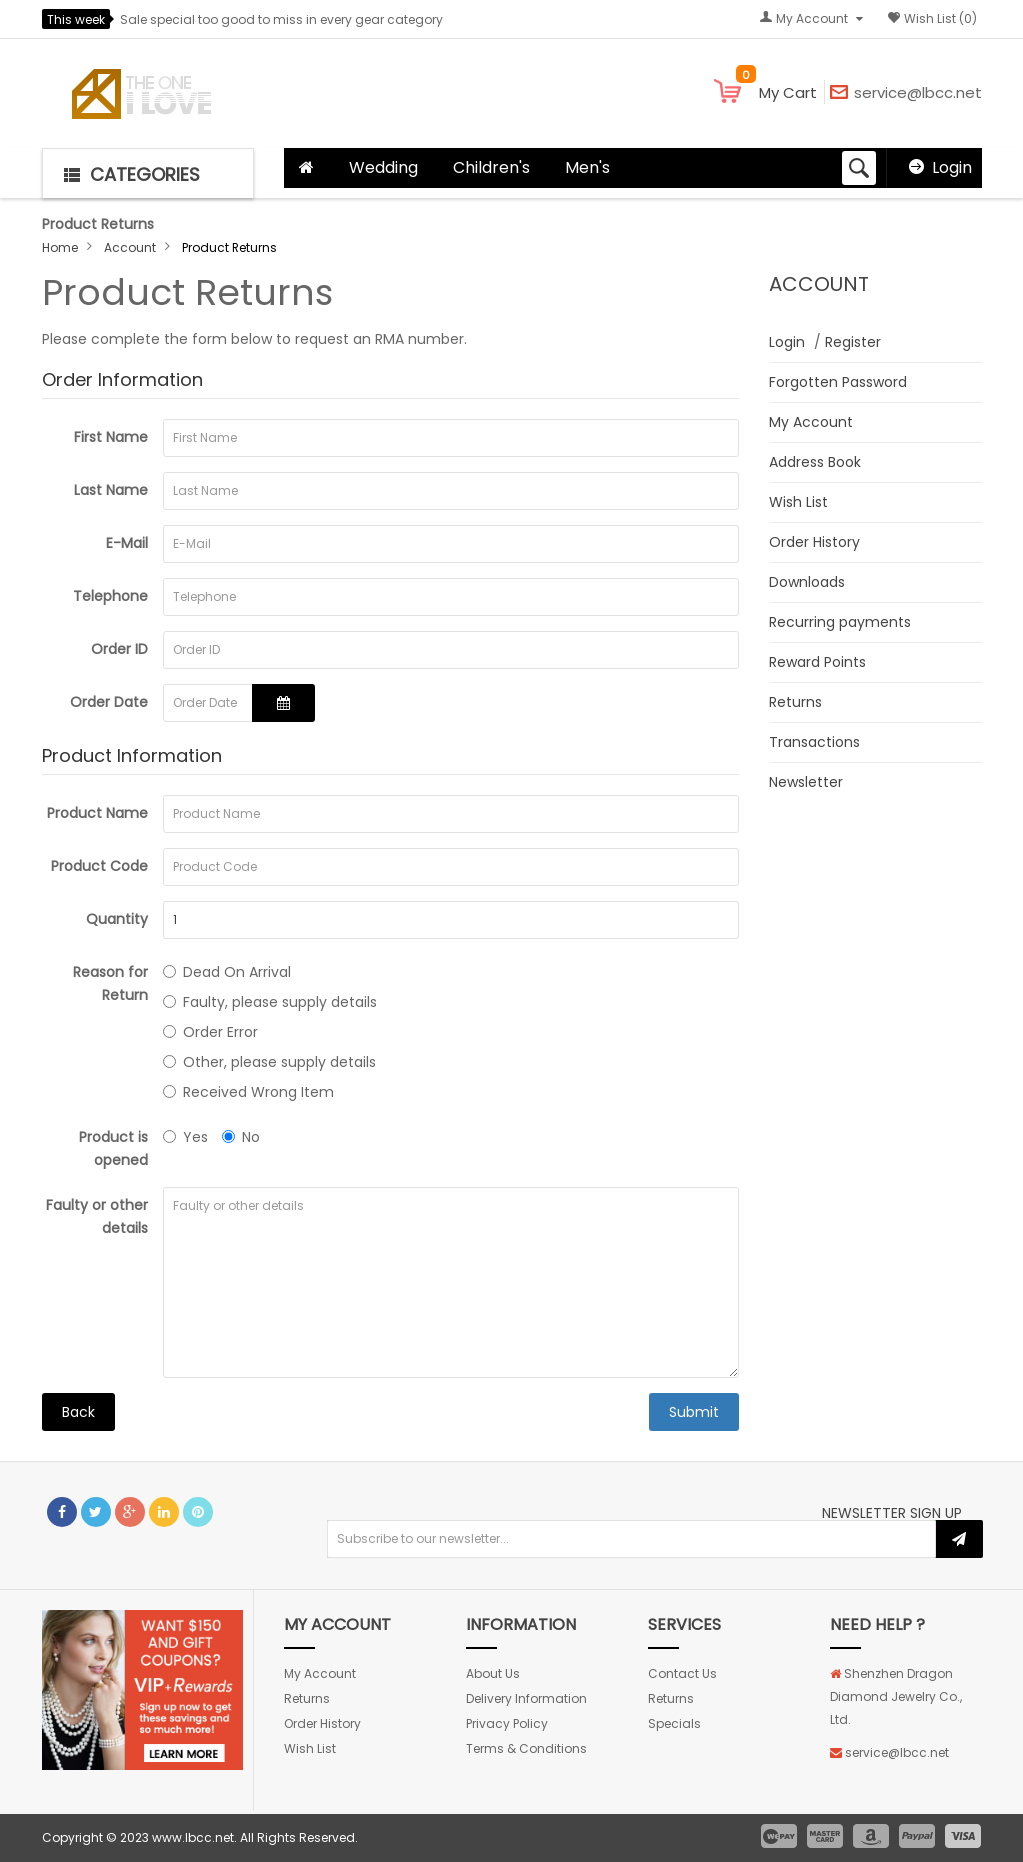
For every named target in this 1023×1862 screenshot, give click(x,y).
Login (952, 167)
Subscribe (959, 1539)
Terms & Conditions (526, 1748)
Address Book (815, 462)
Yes (185, 1137)
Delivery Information (526, 1698)
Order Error (210, 1032)
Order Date (109, 702)
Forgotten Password (838, 382)
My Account (811, 422)
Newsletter (806, 782)
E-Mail (127, 543)
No (241, 1137)
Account (130, 247)
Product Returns (229, 247)
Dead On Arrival (227, 972)
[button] (148, 173)
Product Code (99, 866)
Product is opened (113, 1148)
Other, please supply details (269, 1062)
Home (60, 247)
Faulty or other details (97, 1216)
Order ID (119, 649)
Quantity (117, 919)
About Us (493, 1673)
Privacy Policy (507, 1723)
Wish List (798, 502)
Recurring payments (840, 622)
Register (853, 342)
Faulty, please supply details (270, 1002)
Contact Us (682, 1673)
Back (78, 1412)
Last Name (111, 490)
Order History (814, 542)
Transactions (814, 742)
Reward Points (817, 662)
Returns (795, 702)
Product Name (97, 813)
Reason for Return (110, 983)
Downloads (807, 582)
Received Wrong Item (248, 1092)
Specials (674, 1723)
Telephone (110, 596)
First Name (111, 437)
